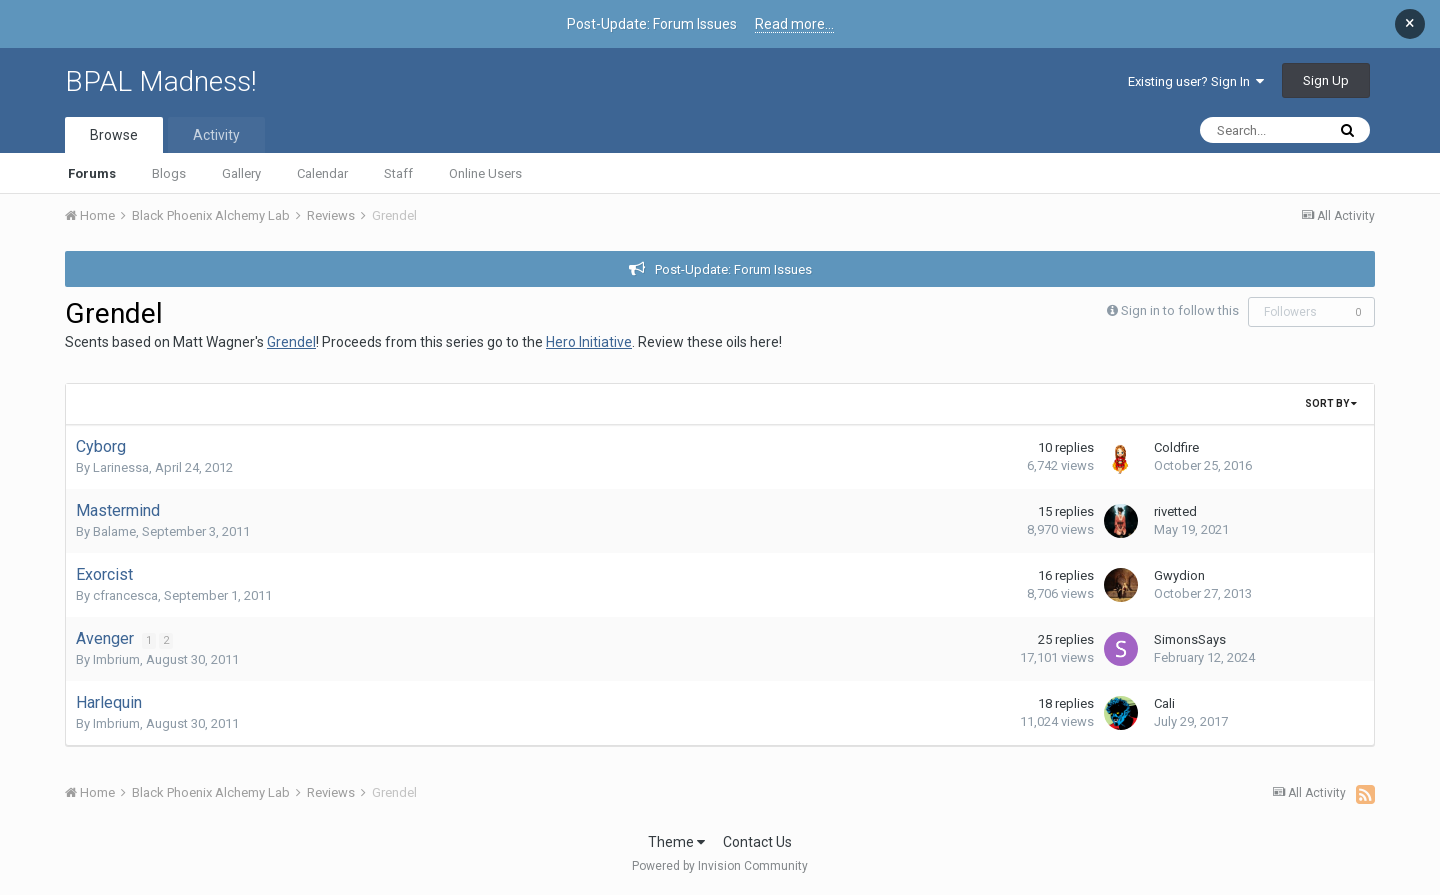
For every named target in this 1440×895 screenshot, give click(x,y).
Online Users (485, 173)
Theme (676, 842)
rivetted (1175, 511)
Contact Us (757, 842)
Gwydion (1179, 575)
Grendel (291, 342)
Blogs (169, 173)
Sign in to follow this (1180, 310)
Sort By (1331, 403)
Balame (114, 531)
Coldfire (1176, 447)
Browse (114, 135)
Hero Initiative (589, 342)
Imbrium (116, 659)
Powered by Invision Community (720, 866)
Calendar (322, 173)
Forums (92, 173)
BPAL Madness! (161, 81)
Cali (1164, 703)
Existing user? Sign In (1196, 81)
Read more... (794, 24)
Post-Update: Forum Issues (733, 269)
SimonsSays (1190, 639)
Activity (216, 135)
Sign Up (1326, 80)
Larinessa (121, 467)
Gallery (241, 173)
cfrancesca (125, 595)
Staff (398, 173)
